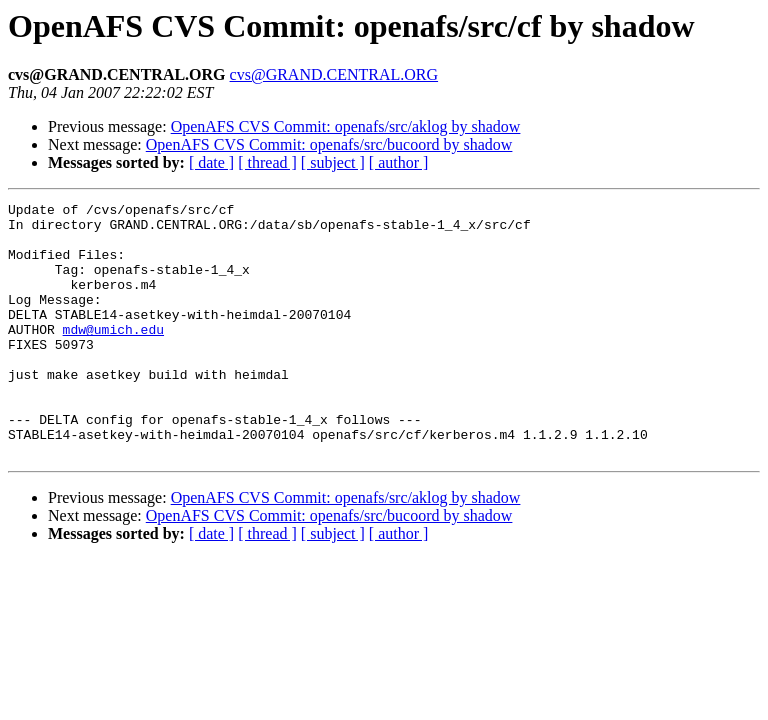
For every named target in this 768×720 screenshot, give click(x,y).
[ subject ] (333, 162)
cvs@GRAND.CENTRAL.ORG (334, 74)
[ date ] (211, 162)
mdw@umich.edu (113, 356)
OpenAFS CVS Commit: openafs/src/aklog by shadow (346, 126)
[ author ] (399, 162)
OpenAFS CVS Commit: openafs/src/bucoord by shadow (329, 144)
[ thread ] (267, 162)
